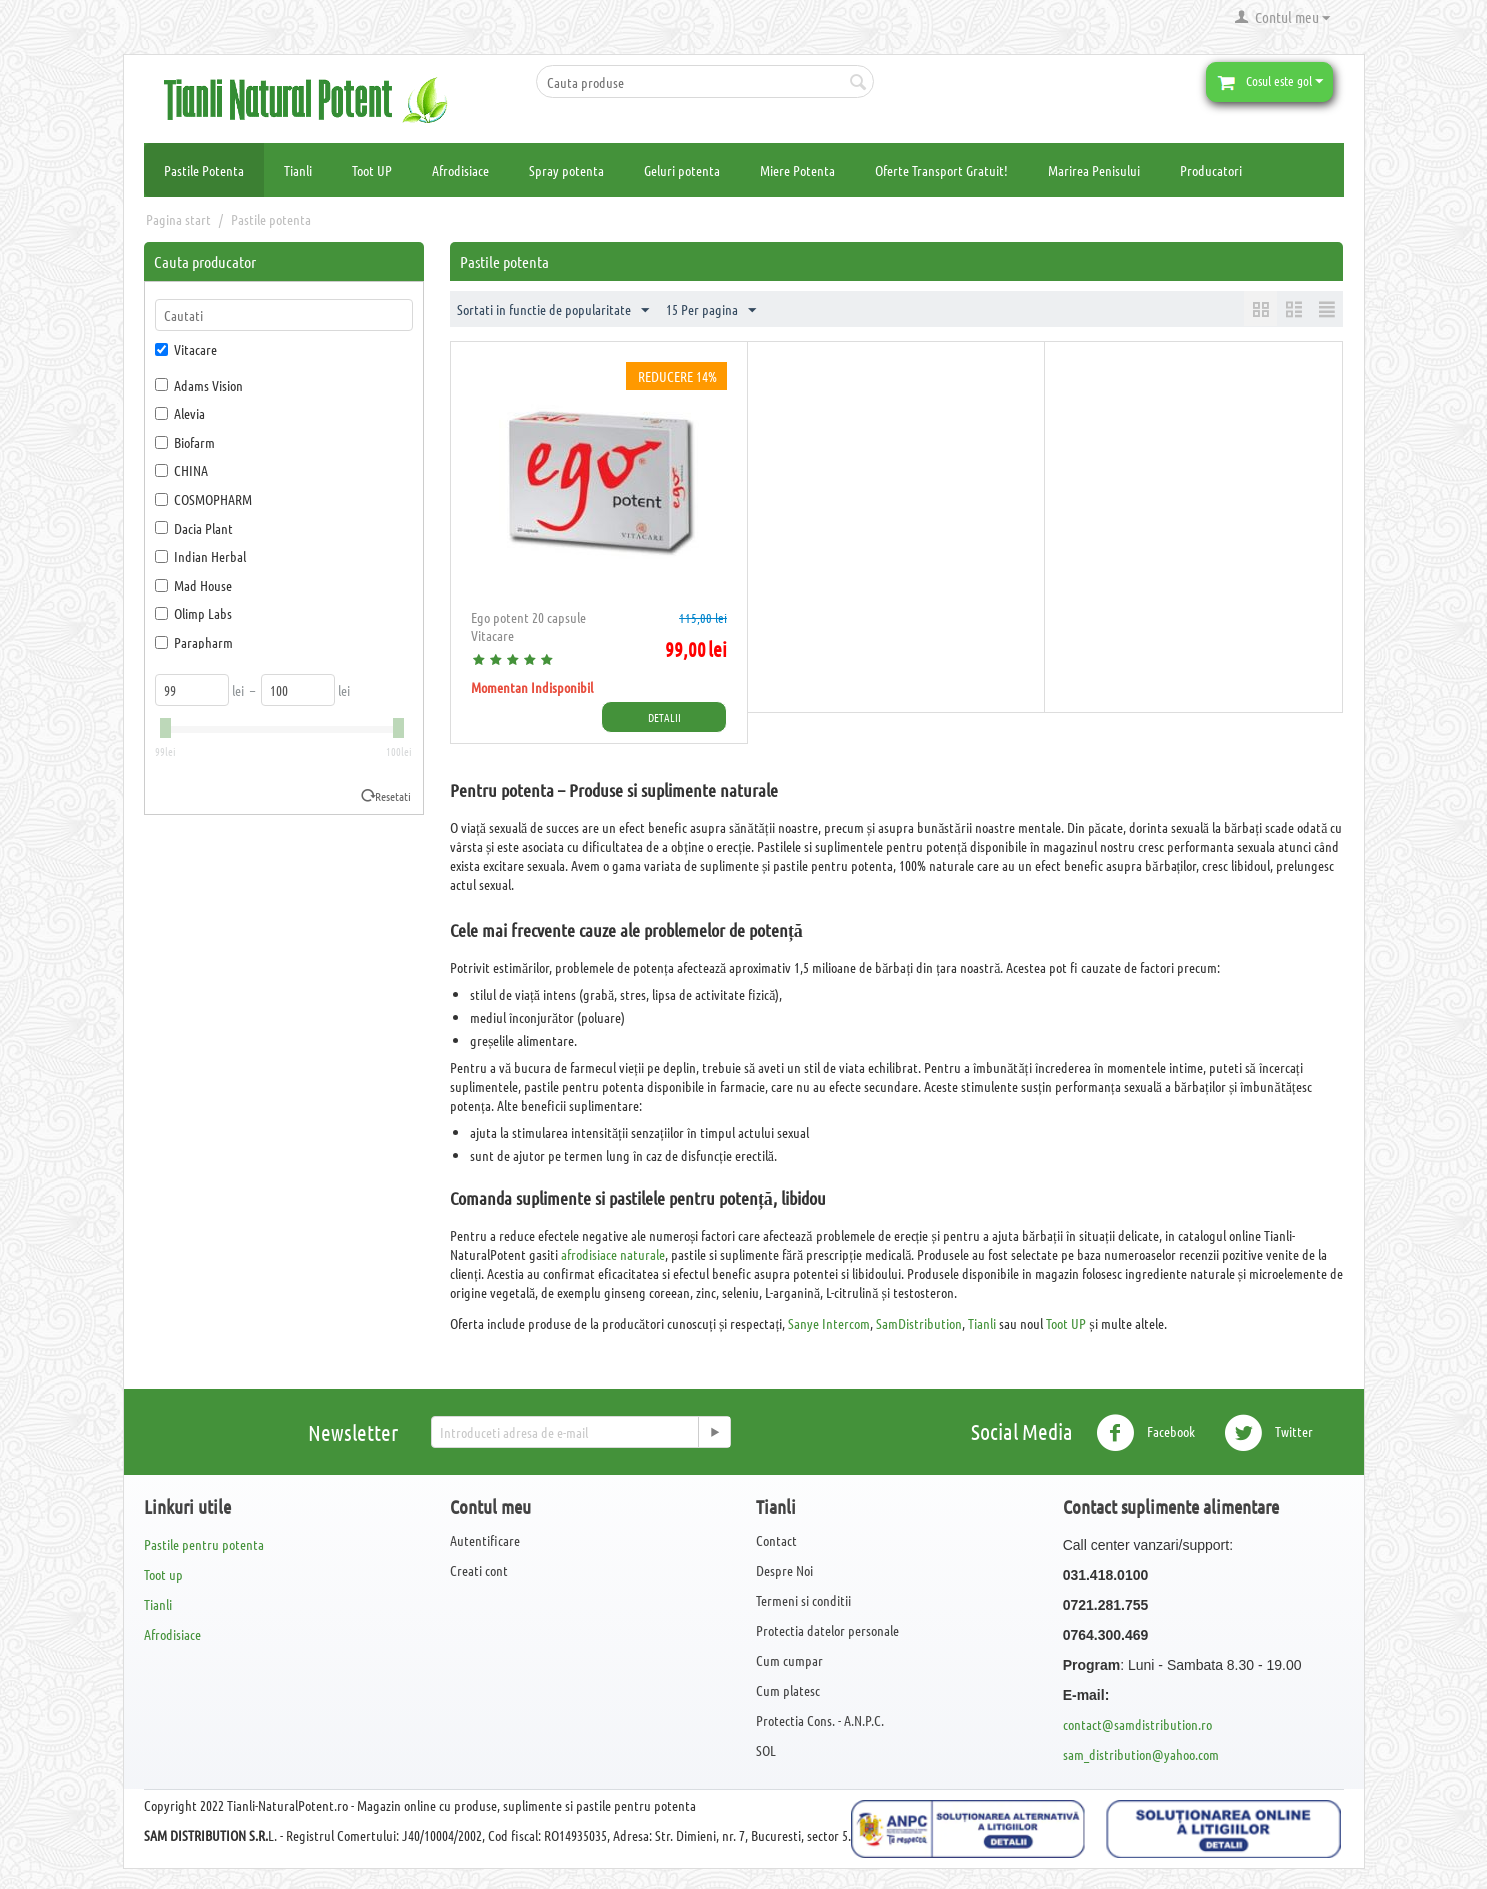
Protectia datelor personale (827, 1630)
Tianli (298, 170)
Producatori (1211, 170)
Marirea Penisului (1094, 170)
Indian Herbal (200, 556)
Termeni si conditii (803, 1600)
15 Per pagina (711, 310)
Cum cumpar (789, 1660)
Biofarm (185, 442)
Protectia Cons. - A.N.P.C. (820, 1720)
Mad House (193, 585)
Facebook (1145, 1433)
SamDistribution (919, 1323)
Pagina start (178, 219)
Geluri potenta (682, 170)
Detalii (664, 717)
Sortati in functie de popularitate (553, 310)
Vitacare (186, 349)
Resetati (393, 796)
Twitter (1268, 1433)
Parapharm (194, 642)
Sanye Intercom (829, 1323)
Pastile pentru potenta (204, 1544)
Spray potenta (566, 170)
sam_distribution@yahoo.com (1141, 1754)
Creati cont (479, 1570)
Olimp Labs (193, 613)
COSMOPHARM (203, 499)
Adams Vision (199, 385)
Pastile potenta (271, 219)
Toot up (163, 1574)
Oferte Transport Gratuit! (941, 170)
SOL (766, 1750)
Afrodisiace (460, 170)
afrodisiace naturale (613, 1254)
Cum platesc (788, 1690)
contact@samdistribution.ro (1137, 1724)
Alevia (180, 413)
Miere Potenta (797, 170)
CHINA (181, 470)
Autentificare (485, 1540)
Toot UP (372, 170)
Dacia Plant (194, 528)
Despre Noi (784, 1570)
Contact (776, 1540)
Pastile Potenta (204, 170)
